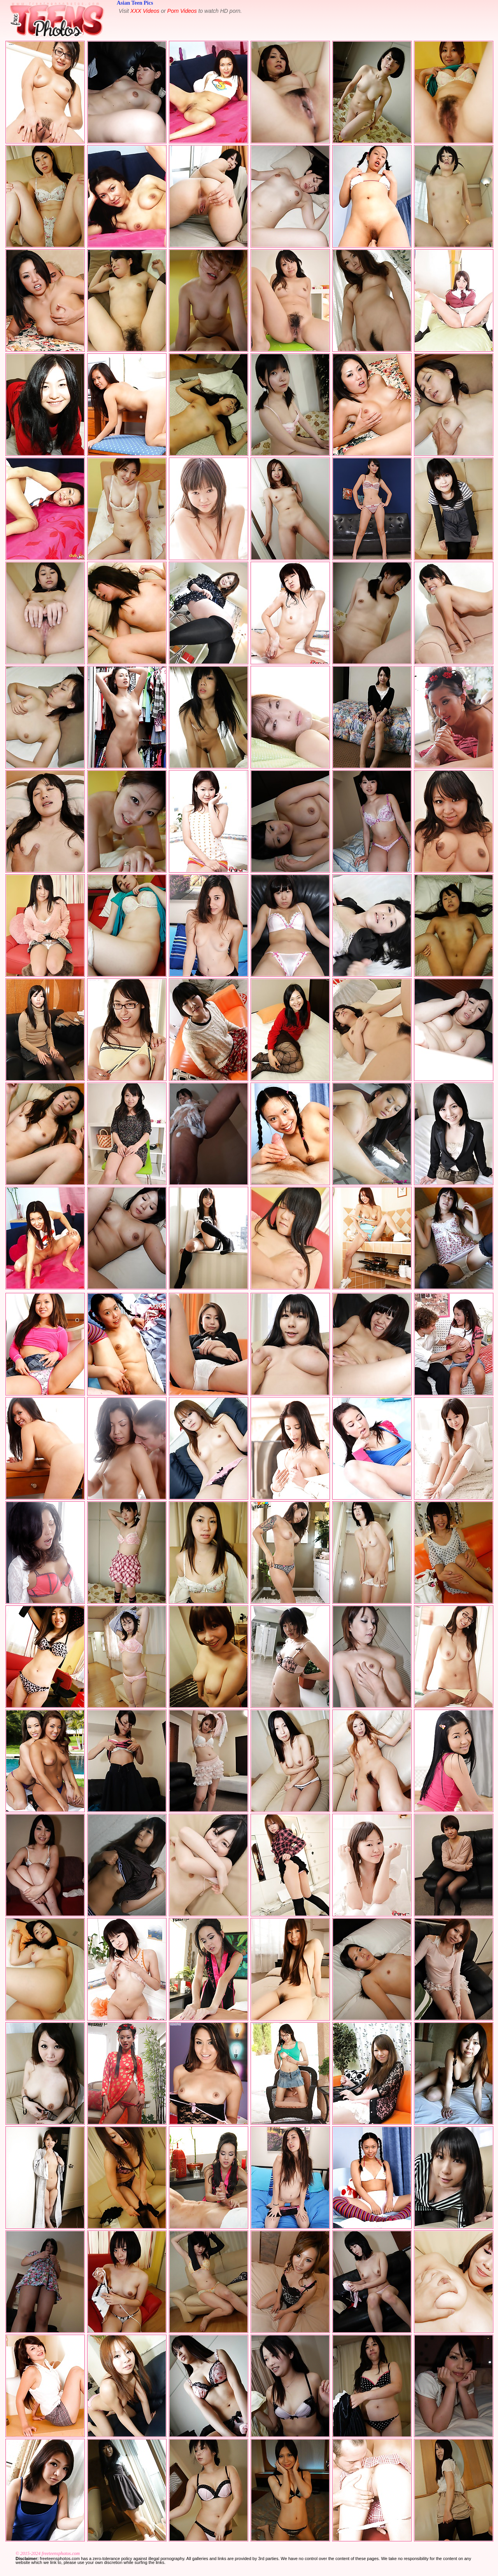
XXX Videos (144, 11)
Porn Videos (182, 11)
